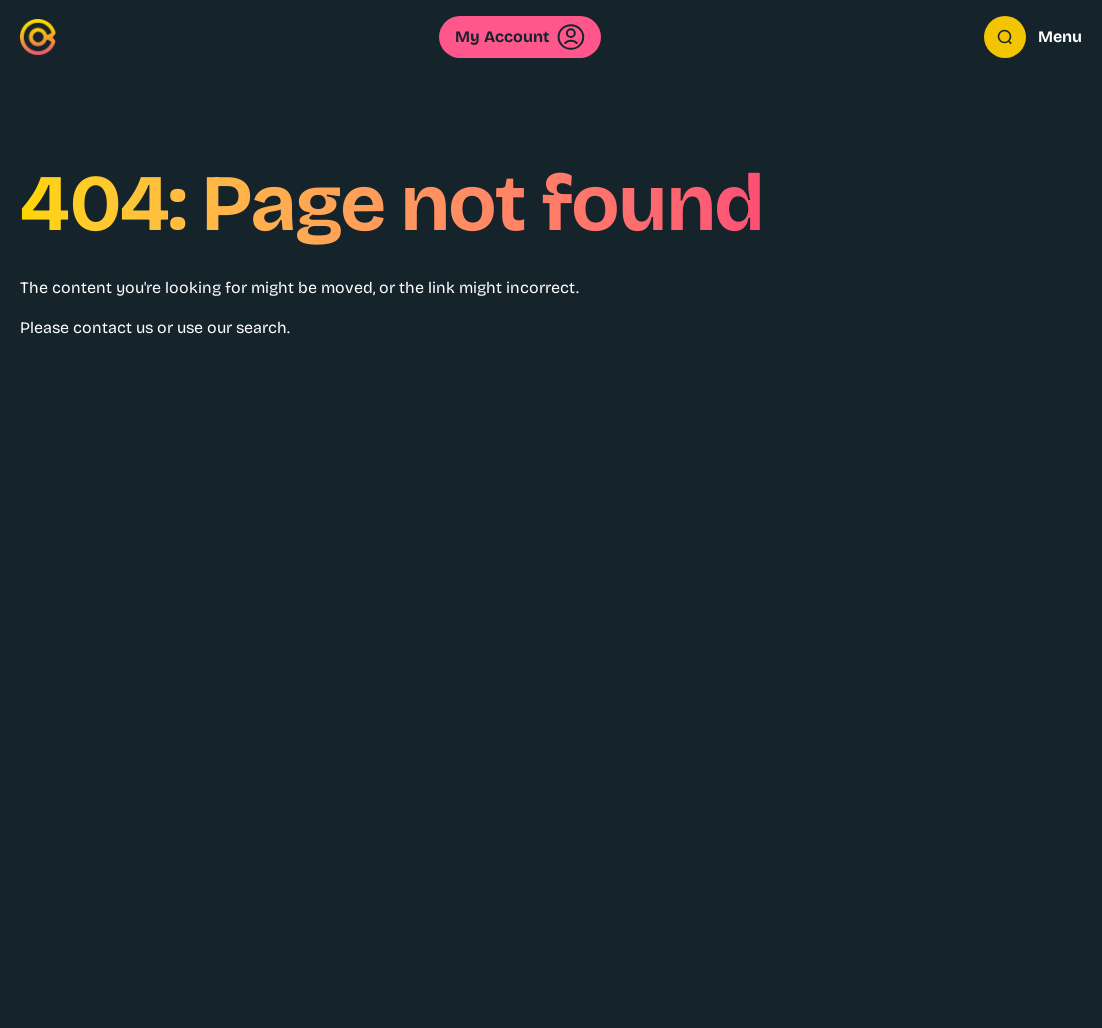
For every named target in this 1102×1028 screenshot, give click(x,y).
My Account (520, 37)
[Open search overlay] (1005, 37)
